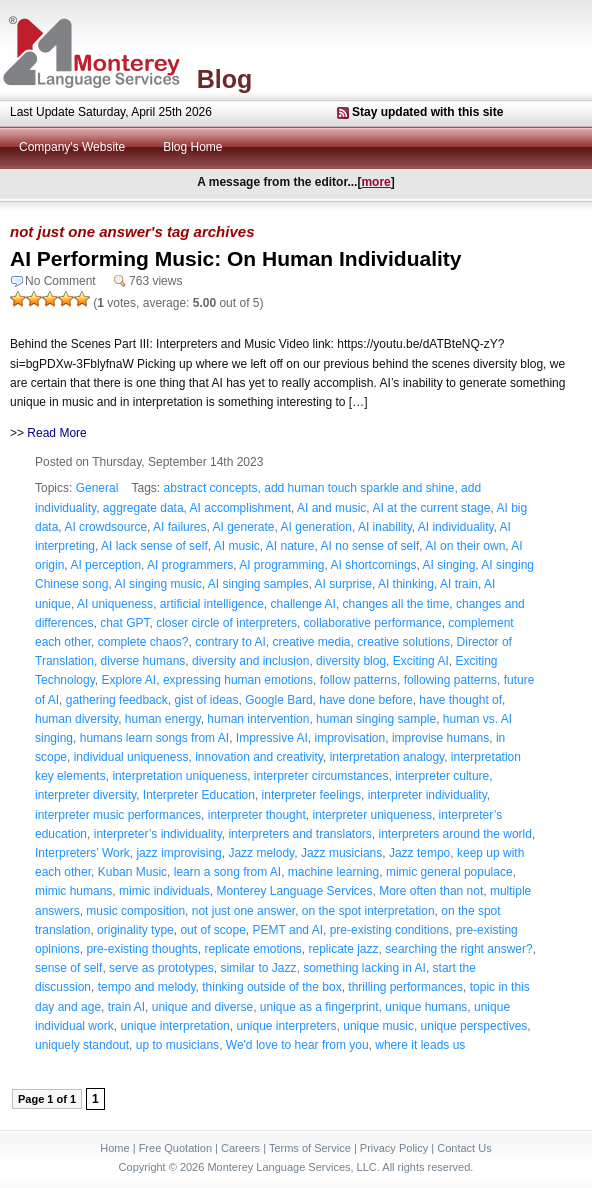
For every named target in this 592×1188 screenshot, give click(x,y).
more (375, 182)
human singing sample (376, 719)
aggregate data (143, 508)
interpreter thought (257, 815)
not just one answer (243, 911)
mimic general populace (449, 872)
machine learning (333, 872)
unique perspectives (474, 1026)
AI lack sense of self (154, 546)
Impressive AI (272, 738)
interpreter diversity (85, 795)
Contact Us (464, 1148)
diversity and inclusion (250, 661)
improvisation (350, 738)
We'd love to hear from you (297, 1045)
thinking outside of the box (271, 987)
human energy (163, 719)
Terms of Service (310, 1148)
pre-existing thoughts (141, 949)
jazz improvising (178, 853)
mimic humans (73, 891)
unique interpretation (174, 1026)
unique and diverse (202, 1007)
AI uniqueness (115, 604)
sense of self (68, 968)
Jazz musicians (341, 853)
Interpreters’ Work (82, 853)
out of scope (212, 930)
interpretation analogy (387, 757)
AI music (237, 546)
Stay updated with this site (427, 112)
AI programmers (190, 565)
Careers (240, 1148)
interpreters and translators (299, 834)
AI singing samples (258, 584)
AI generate (243, 527)
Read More (56, 433)
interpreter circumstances (321, 776)
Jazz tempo (419, 853)
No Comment (60, 281)
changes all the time (396, 604)
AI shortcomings (374, 565)
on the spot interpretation (368, 911)
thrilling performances (405, 987)
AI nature (290, 546)
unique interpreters (286, 1026)
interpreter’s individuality (158, 834)
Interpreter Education (199, 795)
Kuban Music (132, 872)
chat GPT (124, 623)
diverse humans (143, 661)
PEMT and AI (288, 930)
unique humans (426, 1007)
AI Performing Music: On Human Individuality (236, 258)
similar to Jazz (258, 968)
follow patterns (358, 680)
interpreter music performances (118, 815)
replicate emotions (252, 949)
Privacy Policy (394, 1148)
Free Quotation (175, 1148)
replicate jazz (344, 949)
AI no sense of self (370, 546)
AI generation (316, 527)
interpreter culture (442, 776)
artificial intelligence (212, 604)
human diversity (76, 719)
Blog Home (192, 147)
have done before (365, 700)
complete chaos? (143, 642)
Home (114, 1148)
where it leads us (420, 1045)
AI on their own (465, 546)
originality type (135, 930)
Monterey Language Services (294, 891)
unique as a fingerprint (319, 1007)
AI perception (105, 565)
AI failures (179, 527)
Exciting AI (421, 661)
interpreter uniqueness (371, 815)
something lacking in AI (364, 968)
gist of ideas (206, 700)
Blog (225, 79)
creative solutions (403, 642)
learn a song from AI (227, 872)
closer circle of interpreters (226, 623)
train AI (126, 1007)
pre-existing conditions (389, 930)
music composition (135, 911)
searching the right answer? (458, 949)
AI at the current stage (431, 508)
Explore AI (129, 680)
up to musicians (177, 1045)
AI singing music (157, 584)
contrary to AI (230, 642)
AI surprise (343, 584)
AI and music (331, 508)
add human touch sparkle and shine (359, 488)
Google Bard (278, 700)
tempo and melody (147, 987)
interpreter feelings (311, 795)
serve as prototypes (161, 968)
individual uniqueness (131, 757)
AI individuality (456, 527)
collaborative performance (373, 623)
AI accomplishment (240, 508)
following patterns (450, 680)
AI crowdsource (105, 527)
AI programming (281, 565)
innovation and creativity (259, 757)
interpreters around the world (455, 834)
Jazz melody (261, 853)
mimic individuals (164, 891)
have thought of (460, 700)
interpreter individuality (427, 795)
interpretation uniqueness (179, 776)
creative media (312, 642)
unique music (378, 1026)
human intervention (258, 719)
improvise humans (440, 738)
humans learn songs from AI (154, 738)
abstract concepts (211, 488)
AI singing (449, 565)
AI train (459, 584)
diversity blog (351, 661)
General (97, 488)
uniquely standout (82, 1045)
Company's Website (72, 147)
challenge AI (303, 604)
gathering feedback (117, 700)
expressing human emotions (238, 680)
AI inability (385, 527)
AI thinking (406, 584)
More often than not (431, 891)
